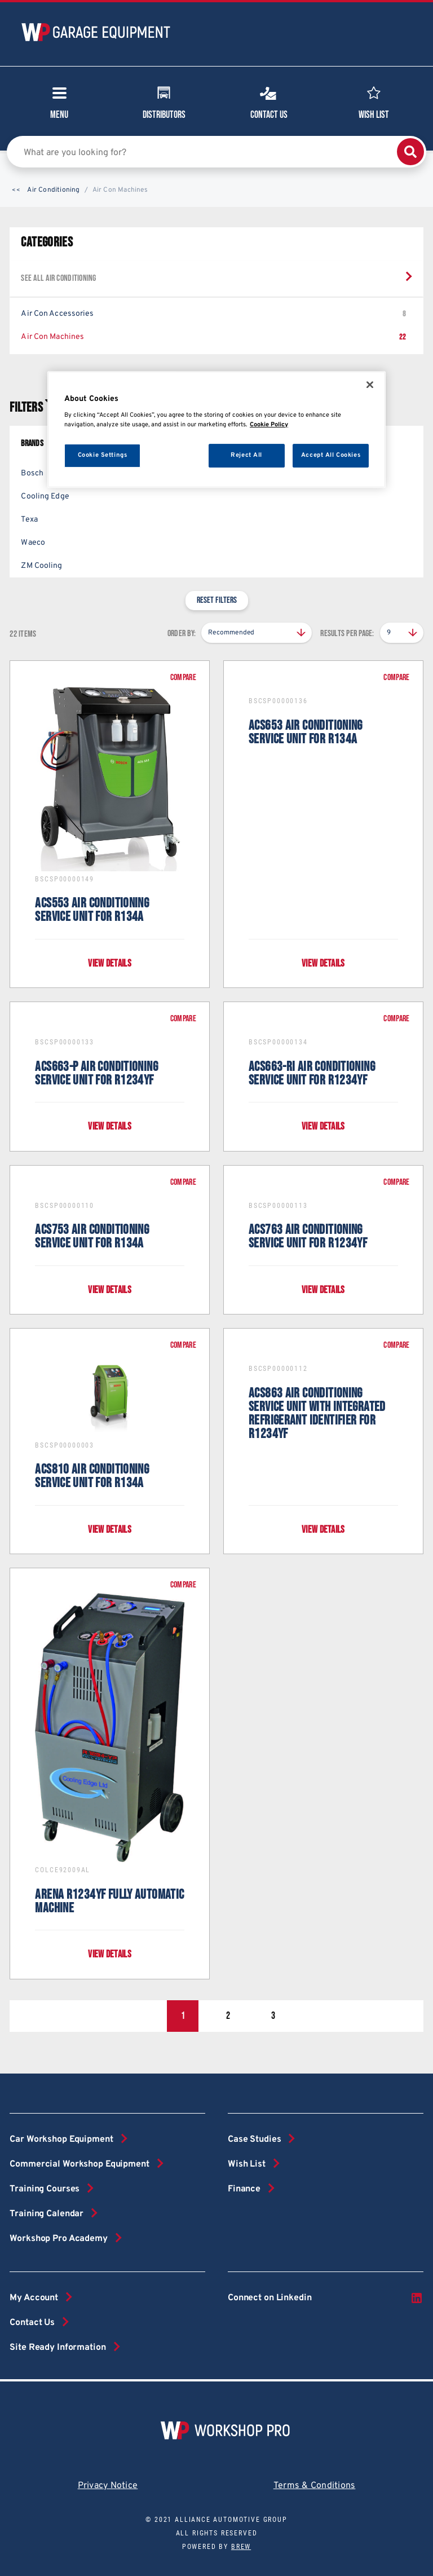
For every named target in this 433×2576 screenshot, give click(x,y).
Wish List (374, 101)
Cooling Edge (45, 496)
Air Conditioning (53, 190)
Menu (59, 106)
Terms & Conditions (314, 2485)
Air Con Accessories (213, 314)
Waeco (33, 543)
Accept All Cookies (330, 455)
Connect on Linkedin (325, 2298)
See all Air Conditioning (58, 278)
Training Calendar (46, 2214)
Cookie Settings (102, 455)
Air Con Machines (213, 337)
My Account (34, 2298)
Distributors (164, 101)
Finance (244, 2189)
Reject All (246, 455)
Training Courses (44, 2189)
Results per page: (347, 633)
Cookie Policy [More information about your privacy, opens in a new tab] (269, 425)
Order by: (181, 633)
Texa (29, 519)
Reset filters (217, 600)
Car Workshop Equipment (61, 2139)
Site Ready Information (57, 2347)
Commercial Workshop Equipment (79, 2164)
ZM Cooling (41, 566)
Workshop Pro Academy (58, 2238)
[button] (16, 190)
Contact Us (269, 101)
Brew (241, 2547)
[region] (216, 429)
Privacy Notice (108, 2485)
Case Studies (254, 2139)
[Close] (369, 384)
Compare (183, 677)
